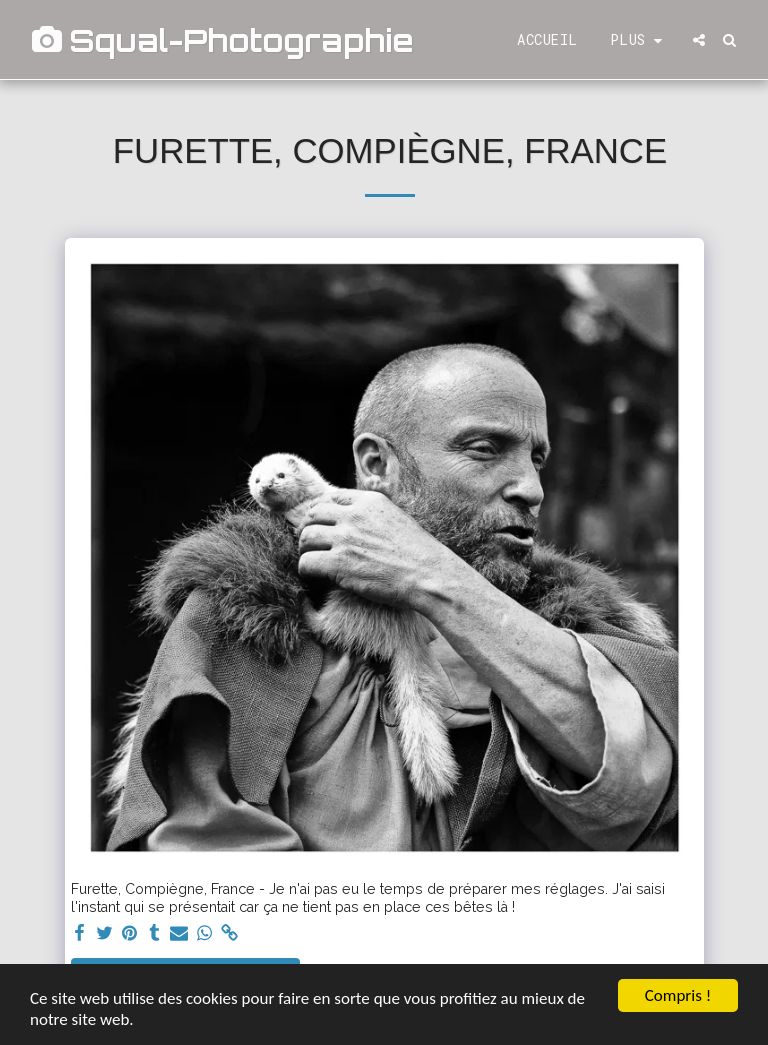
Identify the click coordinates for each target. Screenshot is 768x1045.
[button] (699, 40)
